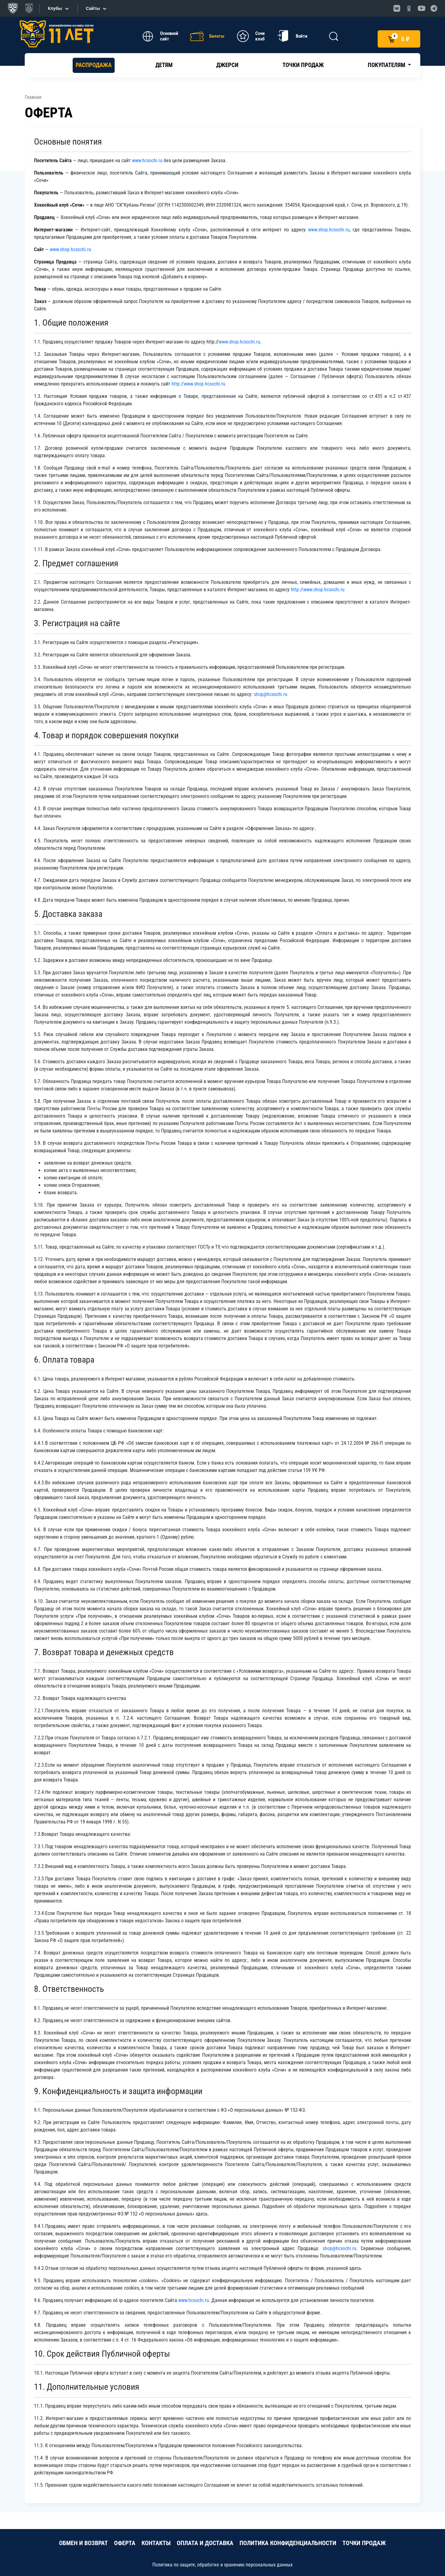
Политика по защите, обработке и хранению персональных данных (222, 2565)
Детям (163, 65)
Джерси (227, 65)
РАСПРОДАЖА (94, 65)
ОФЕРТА (124, 2543)
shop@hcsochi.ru (270, 694)
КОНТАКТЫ (156, 2543)
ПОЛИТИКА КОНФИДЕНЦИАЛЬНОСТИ (287, 2543)
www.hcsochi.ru (147, 160)
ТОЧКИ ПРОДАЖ (364, 2543)
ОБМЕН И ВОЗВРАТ (83, 2543)
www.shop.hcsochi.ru (329, 230)
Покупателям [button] (387, 65)
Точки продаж (303, 65)
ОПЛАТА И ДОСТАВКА (205, 2543)
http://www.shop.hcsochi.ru (198, 384)
